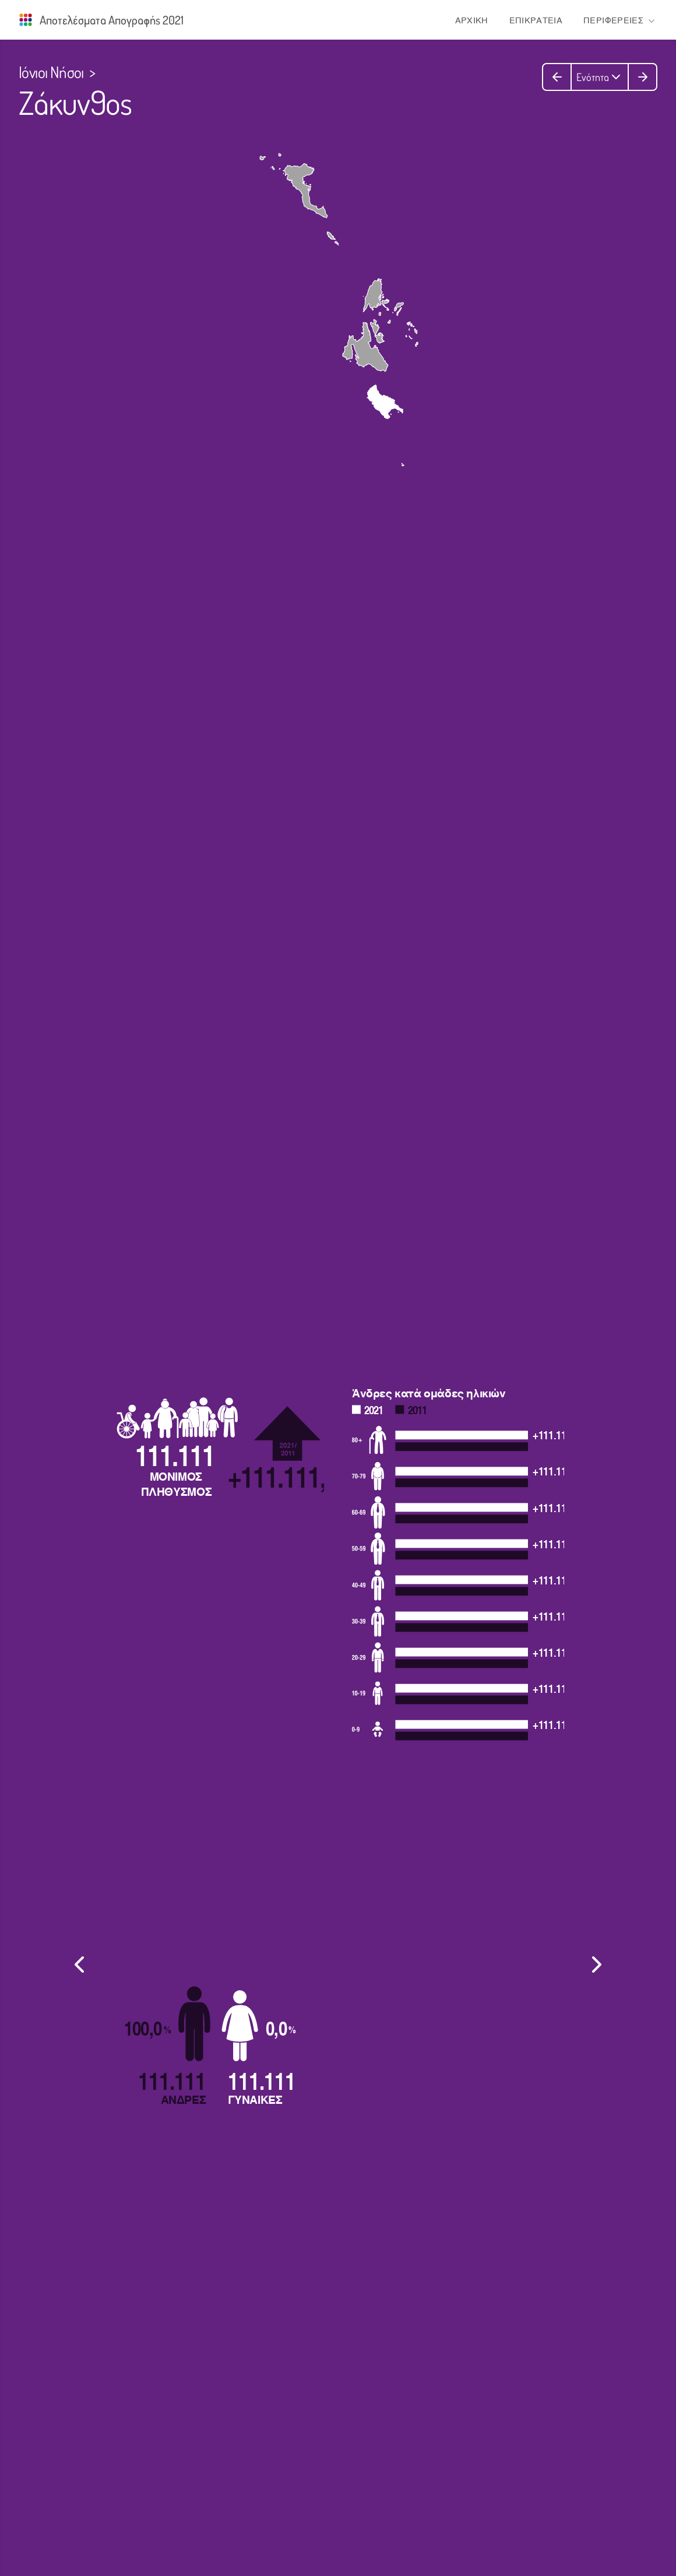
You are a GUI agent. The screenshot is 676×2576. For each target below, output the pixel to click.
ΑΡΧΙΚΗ (471, 20)
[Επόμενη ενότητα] (642, 77)
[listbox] (338, 1959)
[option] (338, 1959)
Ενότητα (599, 77)
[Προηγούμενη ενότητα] (557, 77)
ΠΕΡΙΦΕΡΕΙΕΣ (620, 21)
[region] (338, 1964)
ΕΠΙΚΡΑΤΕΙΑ (536, 20)
